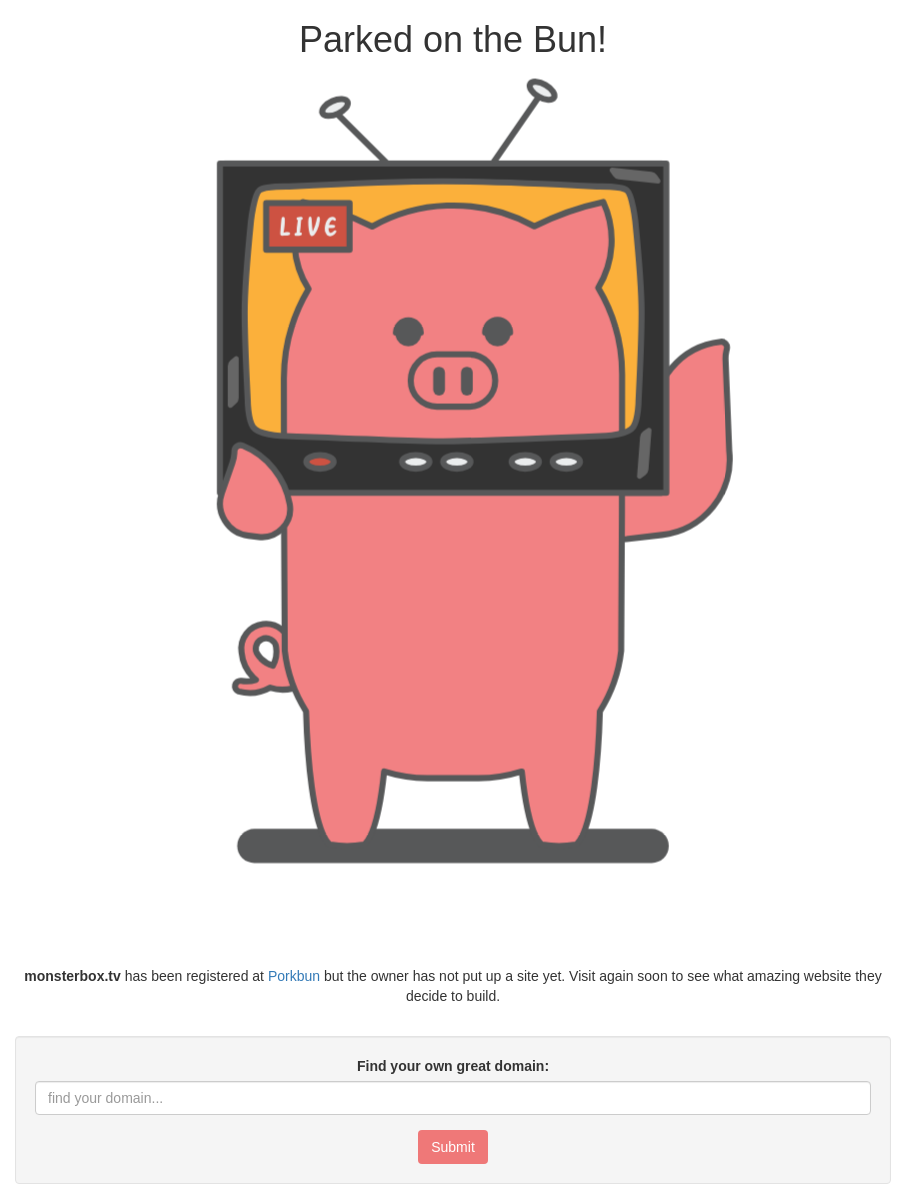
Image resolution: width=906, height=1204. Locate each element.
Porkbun (294, 976)
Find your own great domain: (453, 1066)
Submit (453, 1147)
